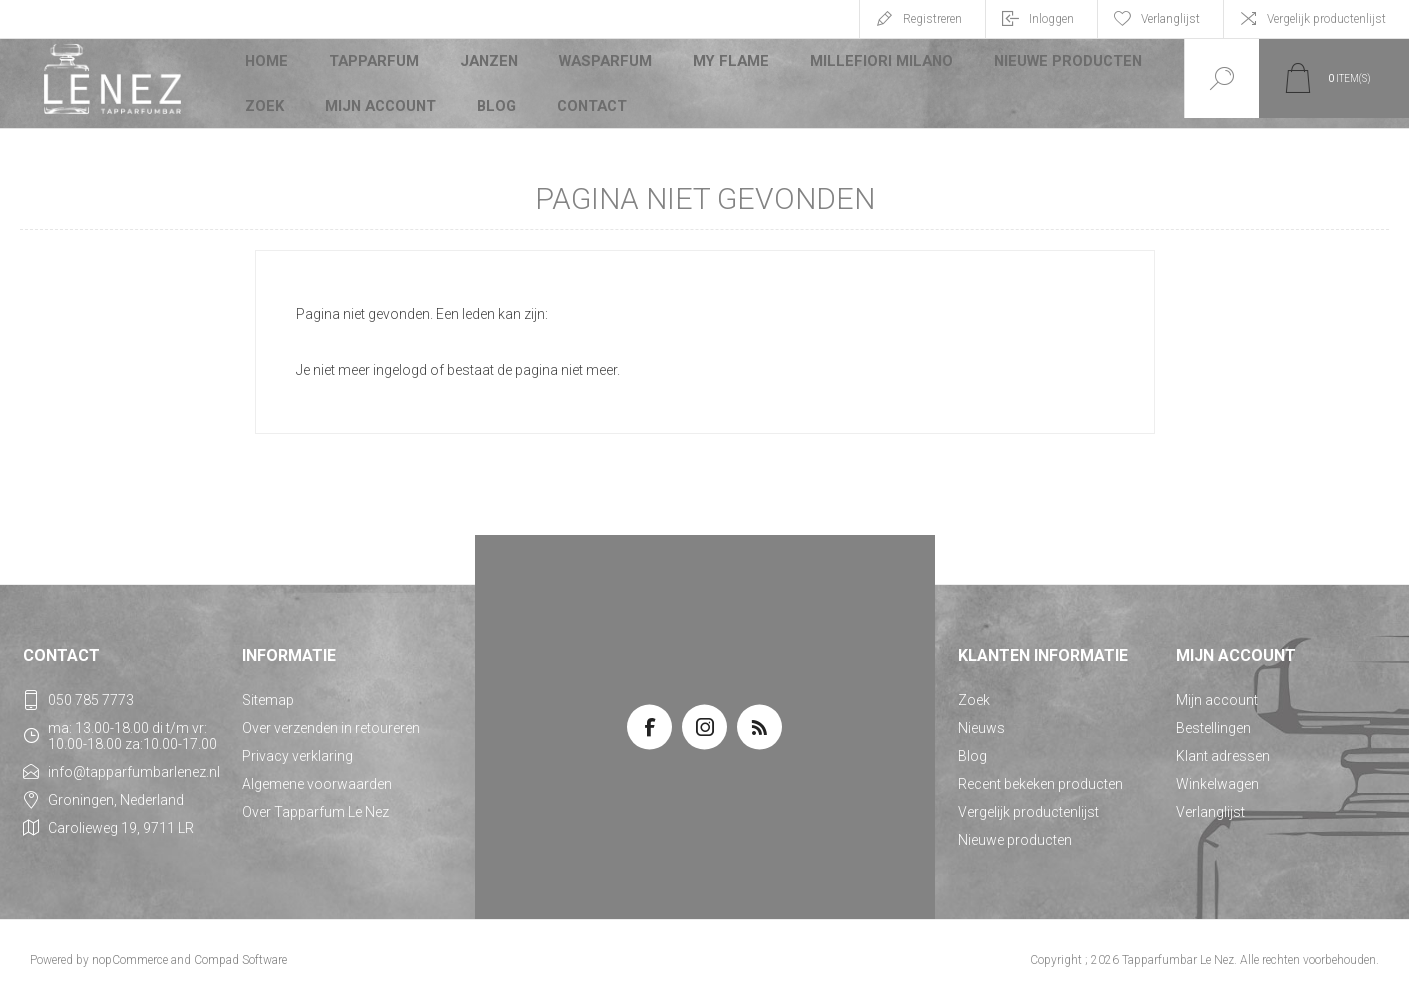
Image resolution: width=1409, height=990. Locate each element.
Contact (594, 94)
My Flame (728, 64)
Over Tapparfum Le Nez (315, 802)
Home (267, 64)
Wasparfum (605, 64)
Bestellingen (1213, 718)
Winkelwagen (1217, 774)
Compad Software (240, 950)
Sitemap (268, 690)
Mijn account (381, 94)
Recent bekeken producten (1040, 774)
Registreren (932, 19)
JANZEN (489, 64)
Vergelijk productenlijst (1326, 19)
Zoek (265, 94)
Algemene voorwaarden (317, 774)
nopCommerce (130, 950)
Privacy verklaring (297, 746)
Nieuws (981, 718)
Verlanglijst (1210, 802)
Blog (497, 94)
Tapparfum (375, 64)
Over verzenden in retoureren (331, 718)
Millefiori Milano (873, 64)
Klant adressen (1223, 746)
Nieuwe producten (1055, 64)
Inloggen (1051, 19)
